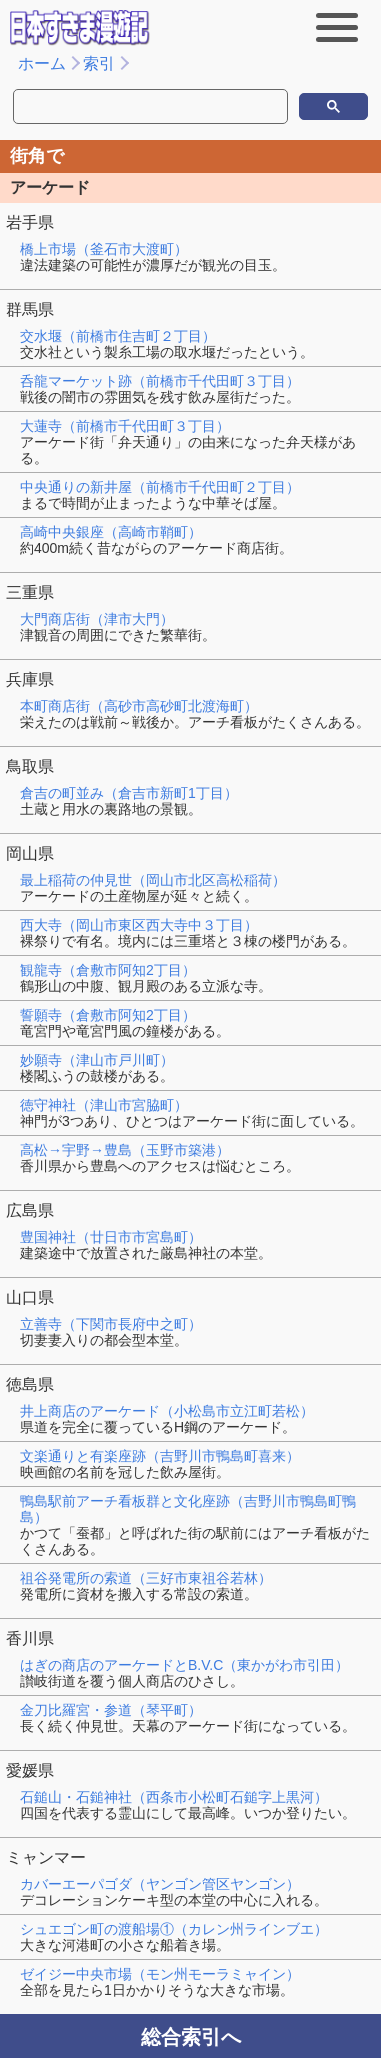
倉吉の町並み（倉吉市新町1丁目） (129, 793)
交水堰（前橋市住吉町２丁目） (118, 336)
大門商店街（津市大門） (97, 619)
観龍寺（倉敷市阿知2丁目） (108, 970)
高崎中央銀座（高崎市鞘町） (111, 532)
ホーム (42, 63)
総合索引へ (191, 2037)
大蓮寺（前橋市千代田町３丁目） (125, 426)
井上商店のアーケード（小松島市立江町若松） (167, 1411)
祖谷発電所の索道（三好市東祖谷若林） (146, 1578)
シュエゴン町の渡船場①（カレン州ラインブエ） (174, 1929)
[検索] (105, 107)
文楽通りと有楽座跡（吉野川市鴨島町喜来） (160, 1456)
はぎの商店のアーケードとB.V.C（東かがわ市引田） (184, 1665)
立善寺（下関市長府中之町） (111, 1324)
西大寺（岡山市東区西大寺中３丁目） (139, 925)
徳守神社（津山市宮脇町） (104, 1105)
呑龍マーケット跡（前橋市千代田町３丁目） (160, 381)
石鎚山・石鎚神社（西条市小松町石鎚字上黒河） (174, 1797)
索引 (99, 63)
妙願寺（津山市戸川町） (97, 1060)
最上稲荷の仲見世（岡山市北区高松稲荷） (153, 880)
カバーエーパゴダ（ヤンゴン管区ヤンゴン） (160, 1884)
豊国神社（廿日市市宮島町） (111, 1237)
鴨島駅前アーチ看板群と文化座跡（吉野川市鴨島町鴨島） (188, 1509)
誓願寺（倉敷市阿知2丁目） (108, 1015)
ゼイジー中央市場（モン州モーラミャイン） (160, 1974)
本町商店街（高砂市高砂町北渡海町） (139, 706)
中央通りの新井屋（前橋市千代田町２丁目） (160, 487)
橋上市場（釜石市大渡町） (104, 249)
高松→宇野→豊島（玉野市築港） (125, 1150)
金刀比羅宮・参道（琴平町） (111, 1710)
